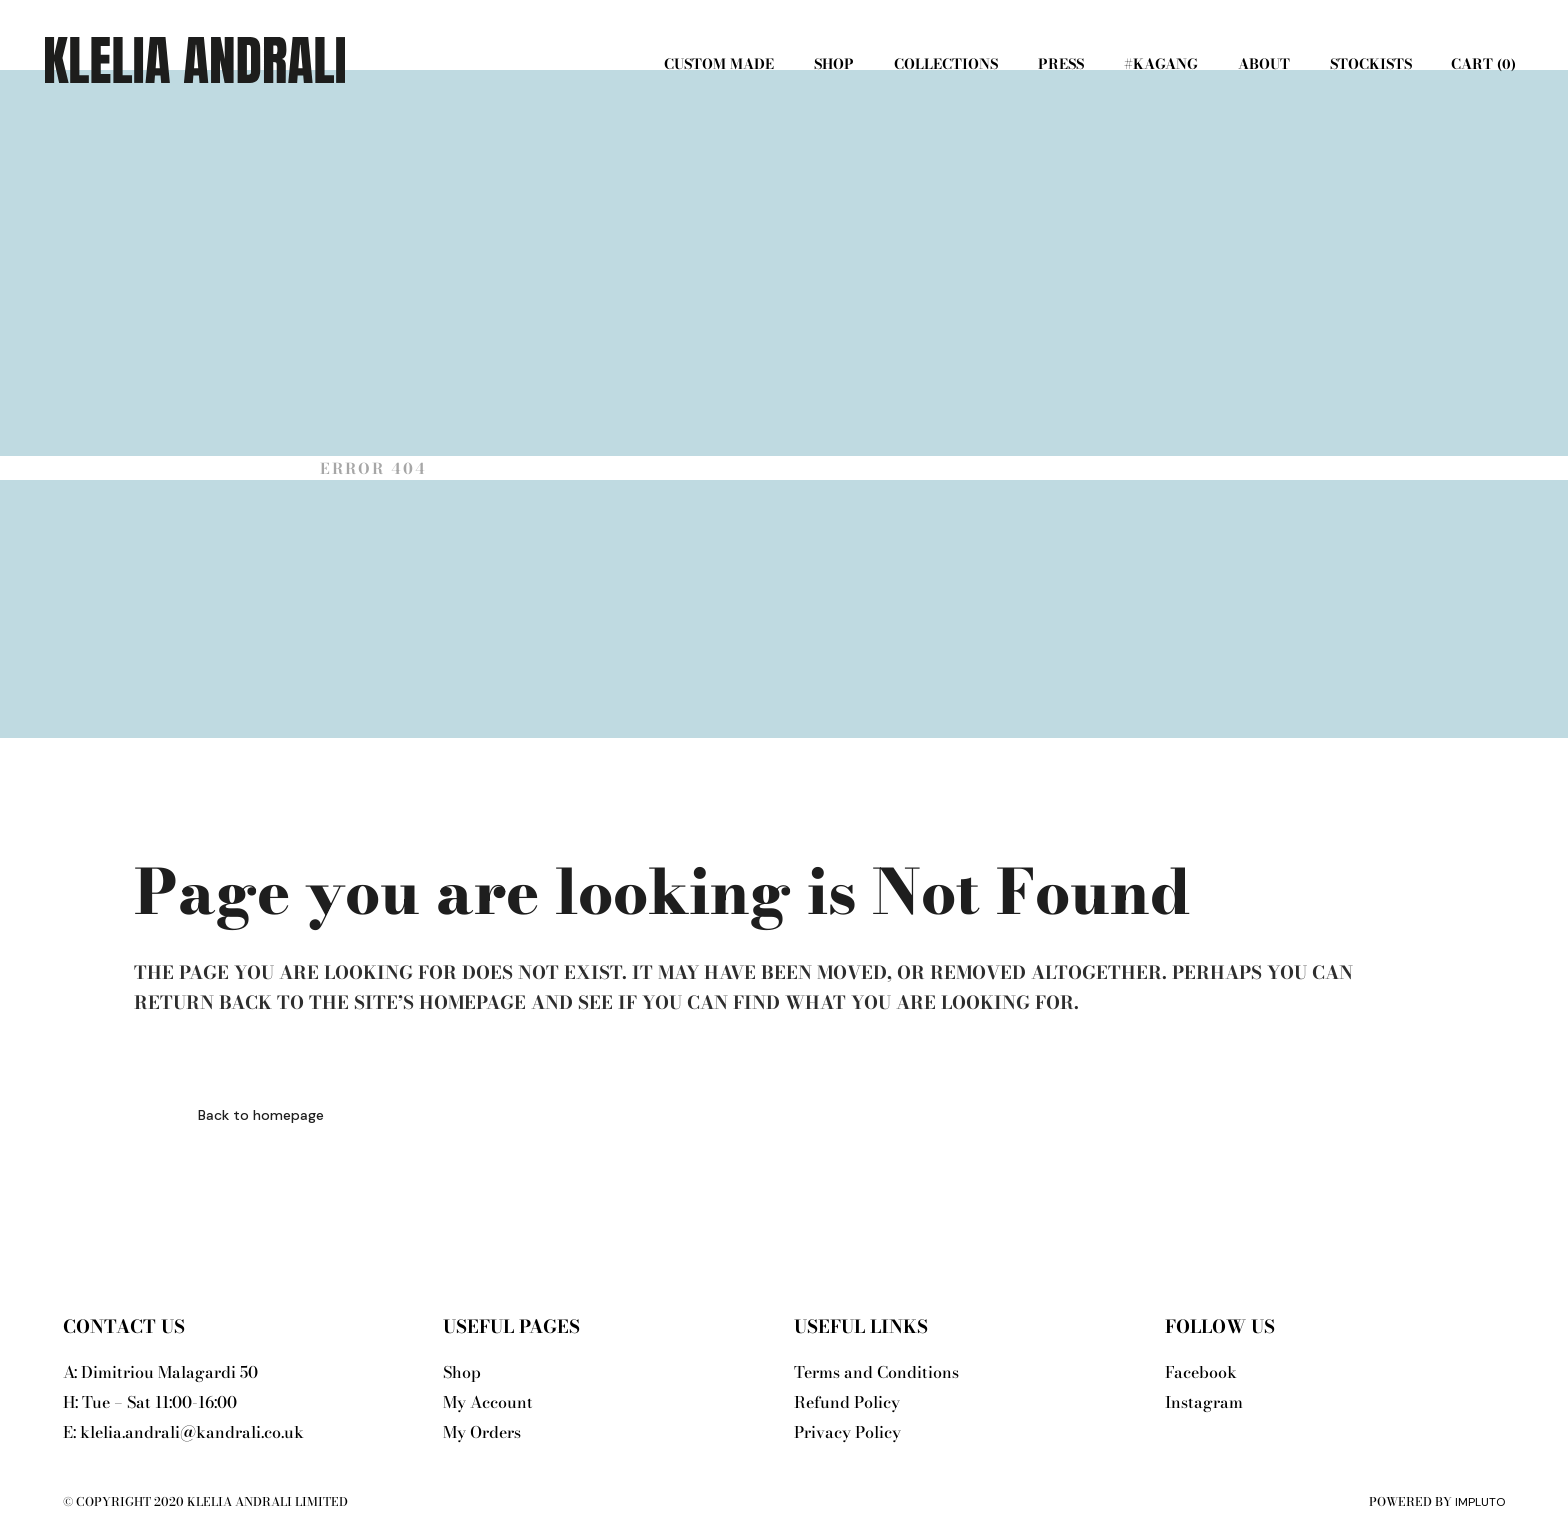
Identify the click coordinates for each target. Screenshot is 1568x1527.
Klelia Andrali (216, 468)
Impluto (1480, 1502)
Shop (462, 1372)
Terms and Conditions (876, 1372)
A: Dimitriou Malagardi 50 (160, 1372)
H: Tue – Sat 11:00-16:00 (150, 1402)
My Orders (482, 1432)
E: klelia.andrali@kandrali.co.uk (183, 1432)
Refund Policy (847, 1402)
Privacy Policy (847, 1432)
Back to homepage (261, 1115)
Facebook (1201, 1372)
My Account (488, 1402)
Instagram (1204, 1402)
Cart (1481, 64)
